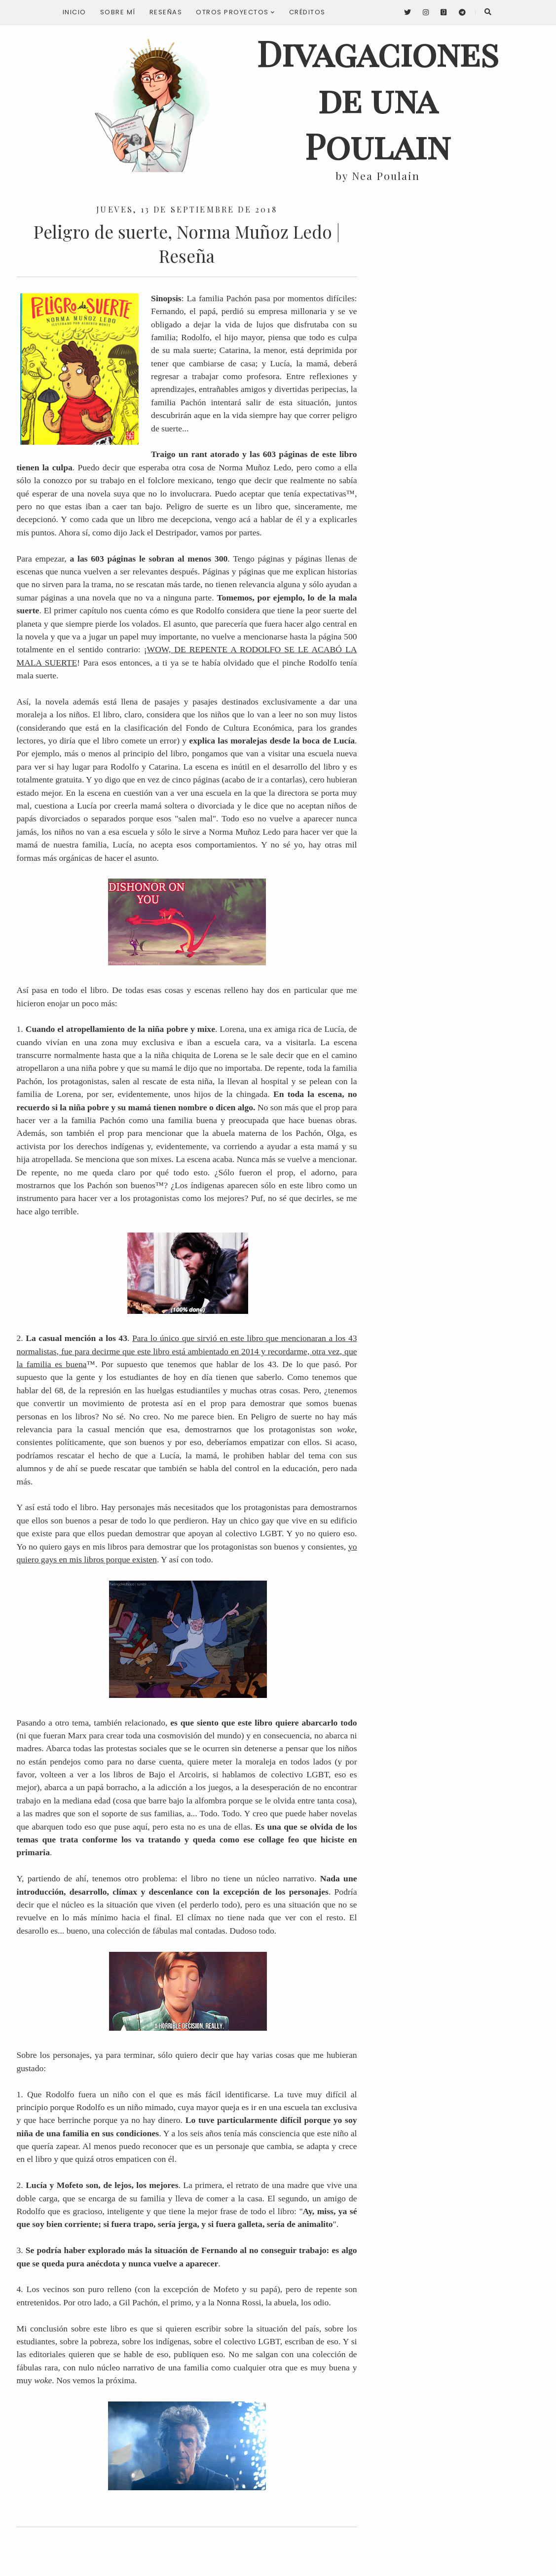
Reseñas (166, 12)
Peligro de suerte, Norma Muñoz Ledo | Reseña (187, 243)
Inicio (74, 12)
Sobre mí (118, 12)
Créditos (307, 12)
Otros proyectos (235, 12)
